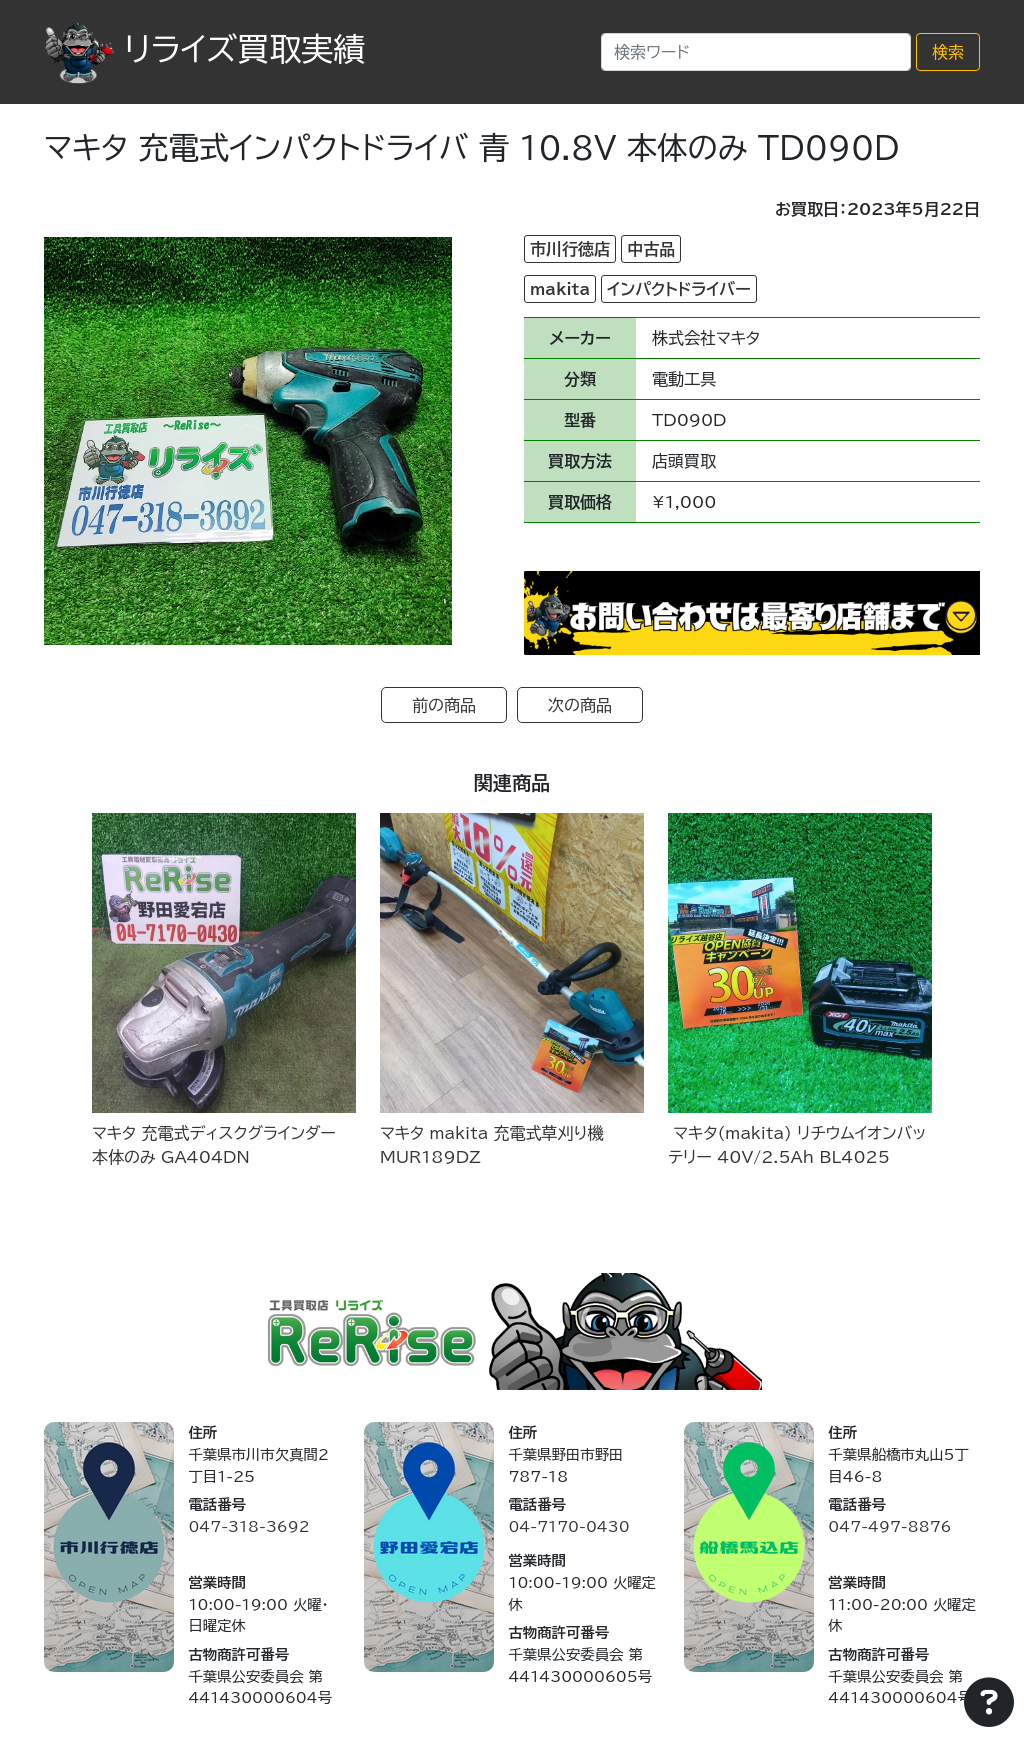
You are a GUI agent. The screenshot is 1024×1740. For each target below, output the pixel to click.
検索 (948, 52)
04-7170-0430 (568, 1526)
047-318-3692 (248, 1526)
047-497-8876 (889, 1526)
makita (560, 289)
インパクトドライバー (678, 289)
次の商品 (580, 705)
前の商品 (444, 705)
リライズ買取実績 (204, 49)
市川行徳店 (570, 249)
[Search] (756, 52)
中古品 (651, 249)
